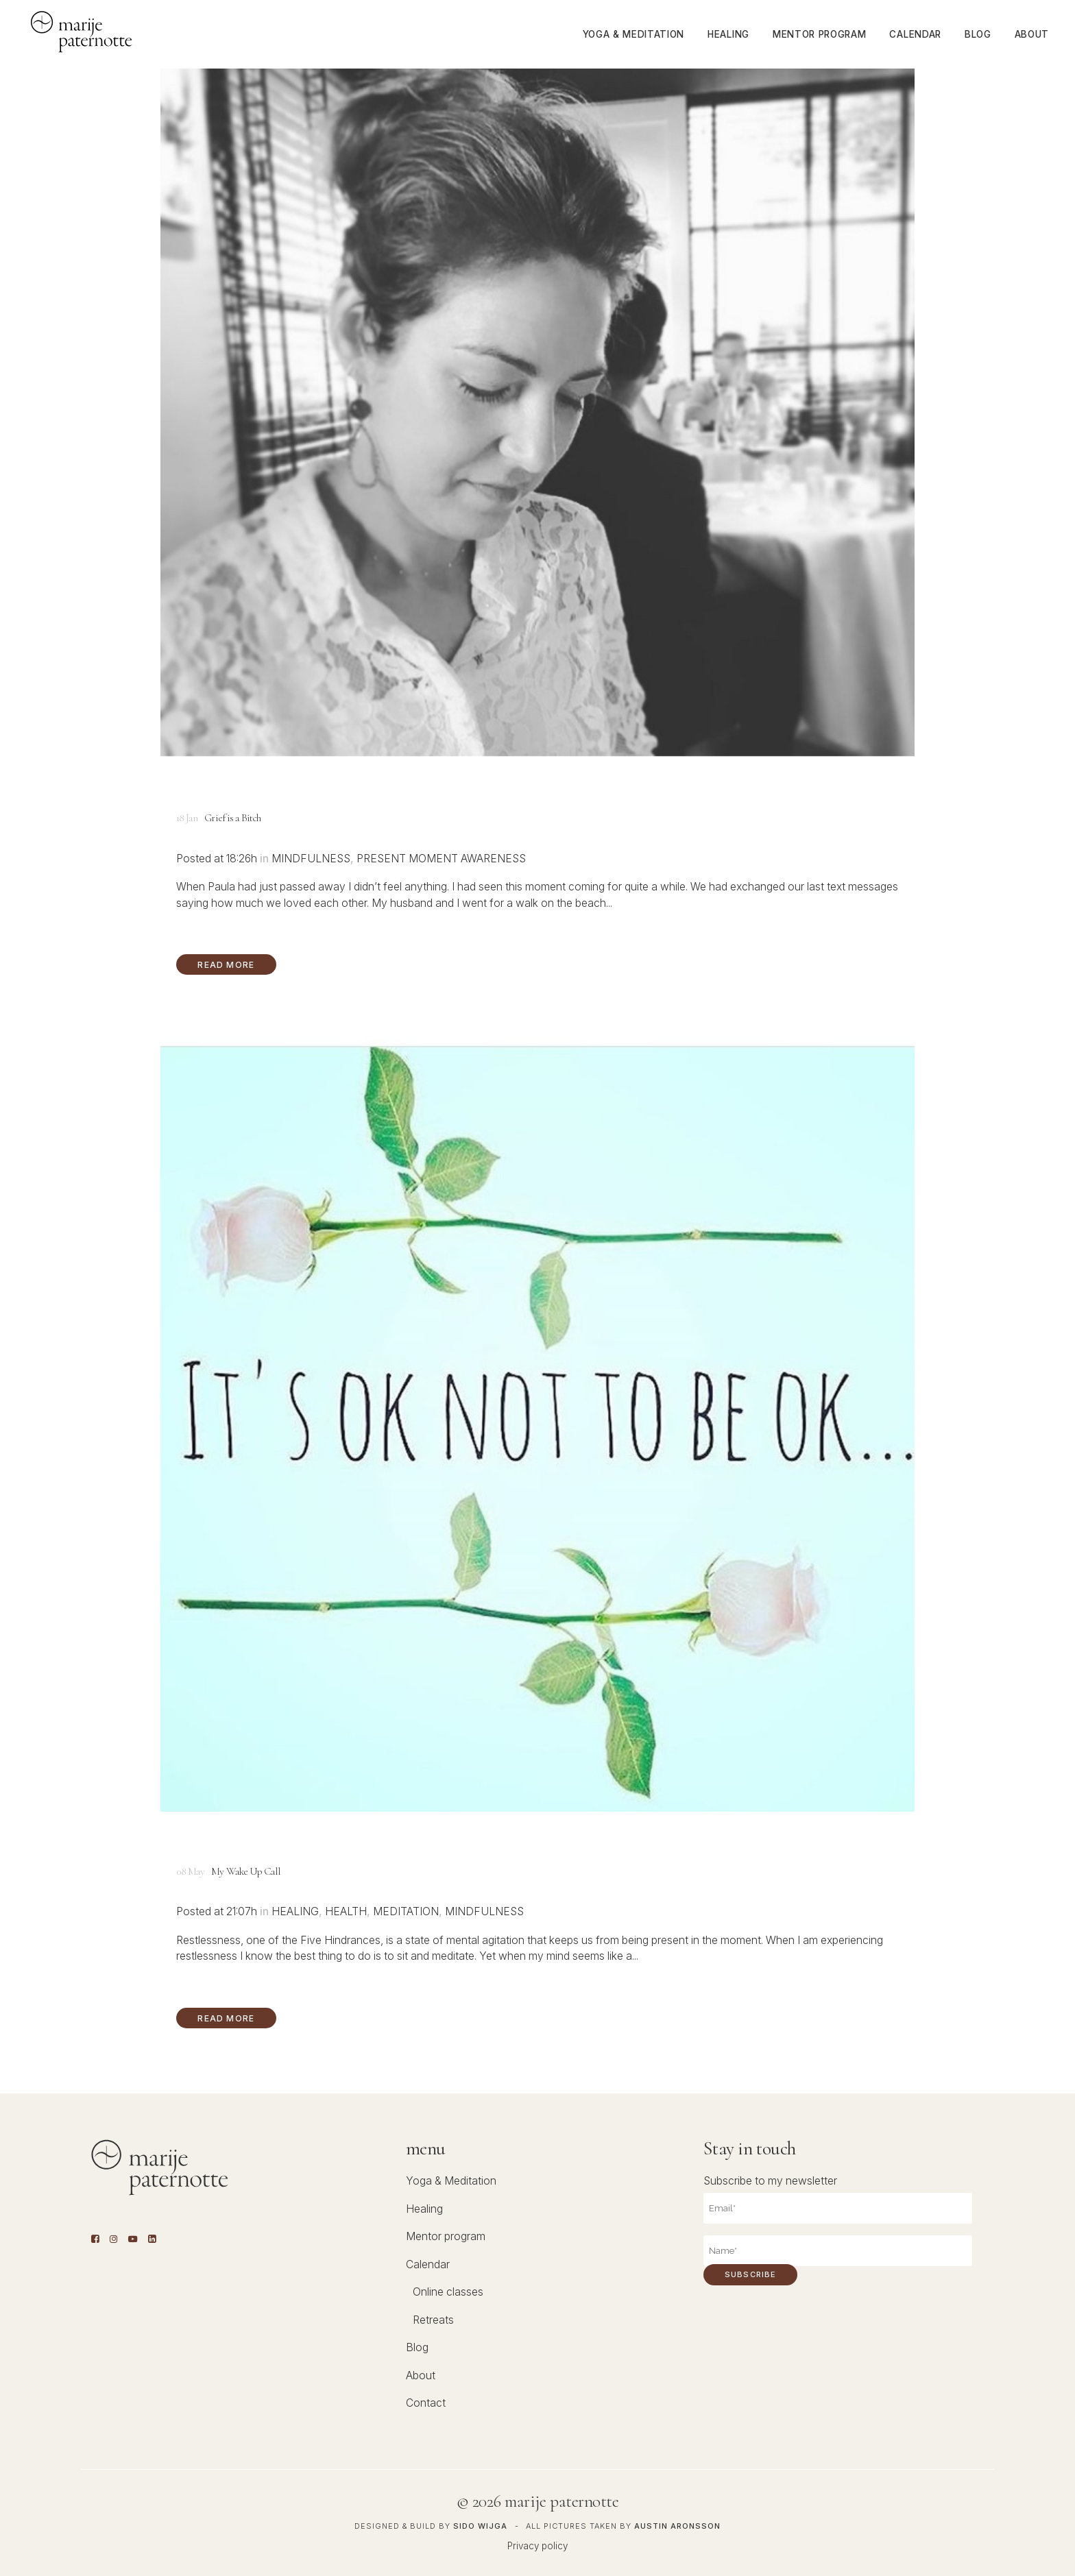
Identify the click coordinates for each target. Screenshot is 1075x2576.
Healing (295, 1911)
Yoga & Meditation (451, 2180)
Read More (225, 965)
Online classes (448, 2291)
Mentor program (445, 2236)
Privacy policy (537, 2545)
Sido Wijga (480, 2526)
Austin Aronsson (677, 2526)
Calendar (428, 2264)
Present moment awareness (441, 858)
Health (346, 1911)
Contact (426, 2402)
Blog (417, 2347)
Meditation (406, 1911)
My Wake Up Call (245, 1871)
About (420, 2375)
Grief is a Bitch (232, 818)
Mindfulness (310, 858)
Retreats (433, 2319)
